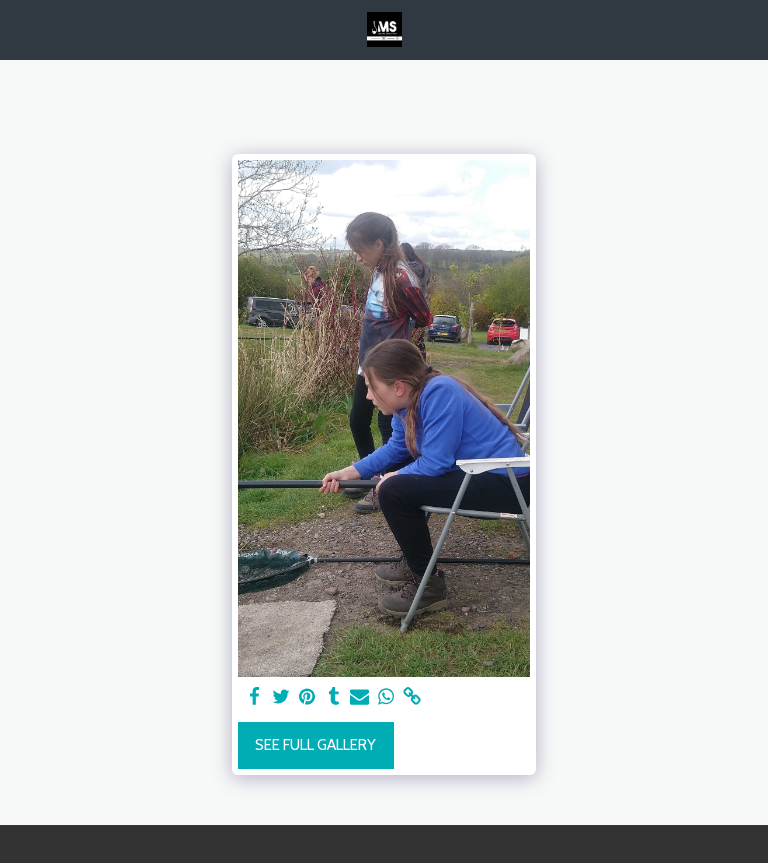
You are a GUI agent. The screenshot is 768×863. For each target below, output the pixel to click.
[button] (22, 29)
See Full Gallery (315, 745)
